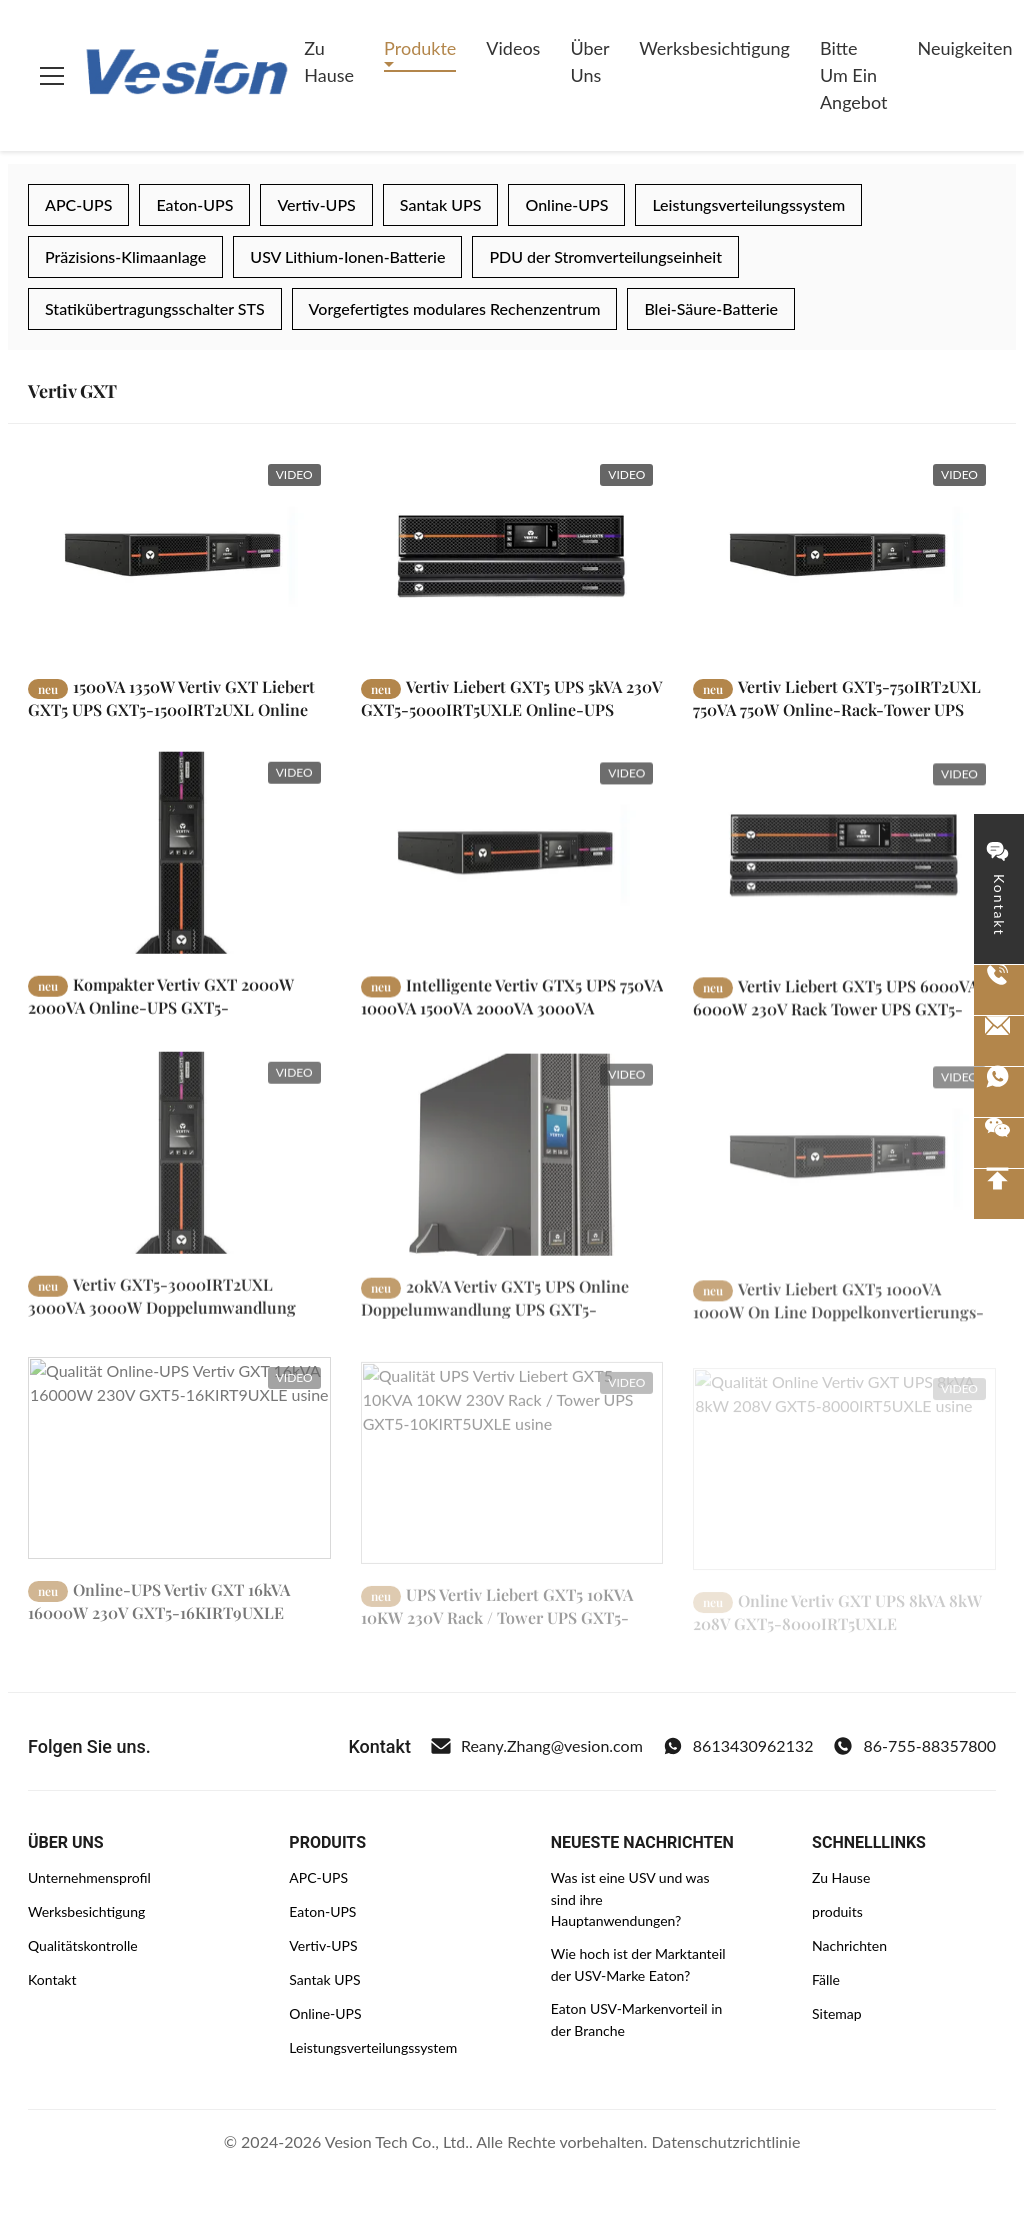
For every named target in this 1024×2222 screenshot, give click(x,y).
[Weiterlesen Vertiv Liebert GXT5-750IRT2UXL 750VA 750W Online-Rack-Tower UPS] (844, 555)
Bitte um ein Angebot (854, 75)
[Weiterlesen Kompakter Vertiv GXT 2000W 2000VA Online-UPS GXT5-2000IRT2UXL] (179, 869)
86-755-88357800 (914, 1746)
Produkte (420, 48)
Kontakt (52, 1979)
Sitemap (837, 2013)
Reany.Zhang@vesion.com (537, 1746)
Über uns (589, 61)
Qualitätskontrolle (83, 1945)
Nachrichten (849, 1945)
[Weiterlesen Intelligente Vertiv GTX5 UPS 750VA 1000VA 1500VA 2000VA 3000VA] (512, 875)
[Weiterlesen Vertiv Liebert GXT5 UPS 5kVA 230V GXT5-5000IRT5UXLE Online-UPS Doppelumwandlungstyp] (512, 555)
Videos (513, 48)
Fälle (826, 1979)
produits (837, 1911)
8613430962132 (738, 1746)
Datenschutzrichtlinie (725, 2141)
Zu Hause (329, 61)
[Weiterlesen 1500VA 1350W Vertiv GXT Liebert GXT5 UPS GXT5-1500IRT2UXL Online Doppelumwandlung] (179, 555)
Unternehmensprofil (89, 1877)
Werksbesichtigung (714, 48)
